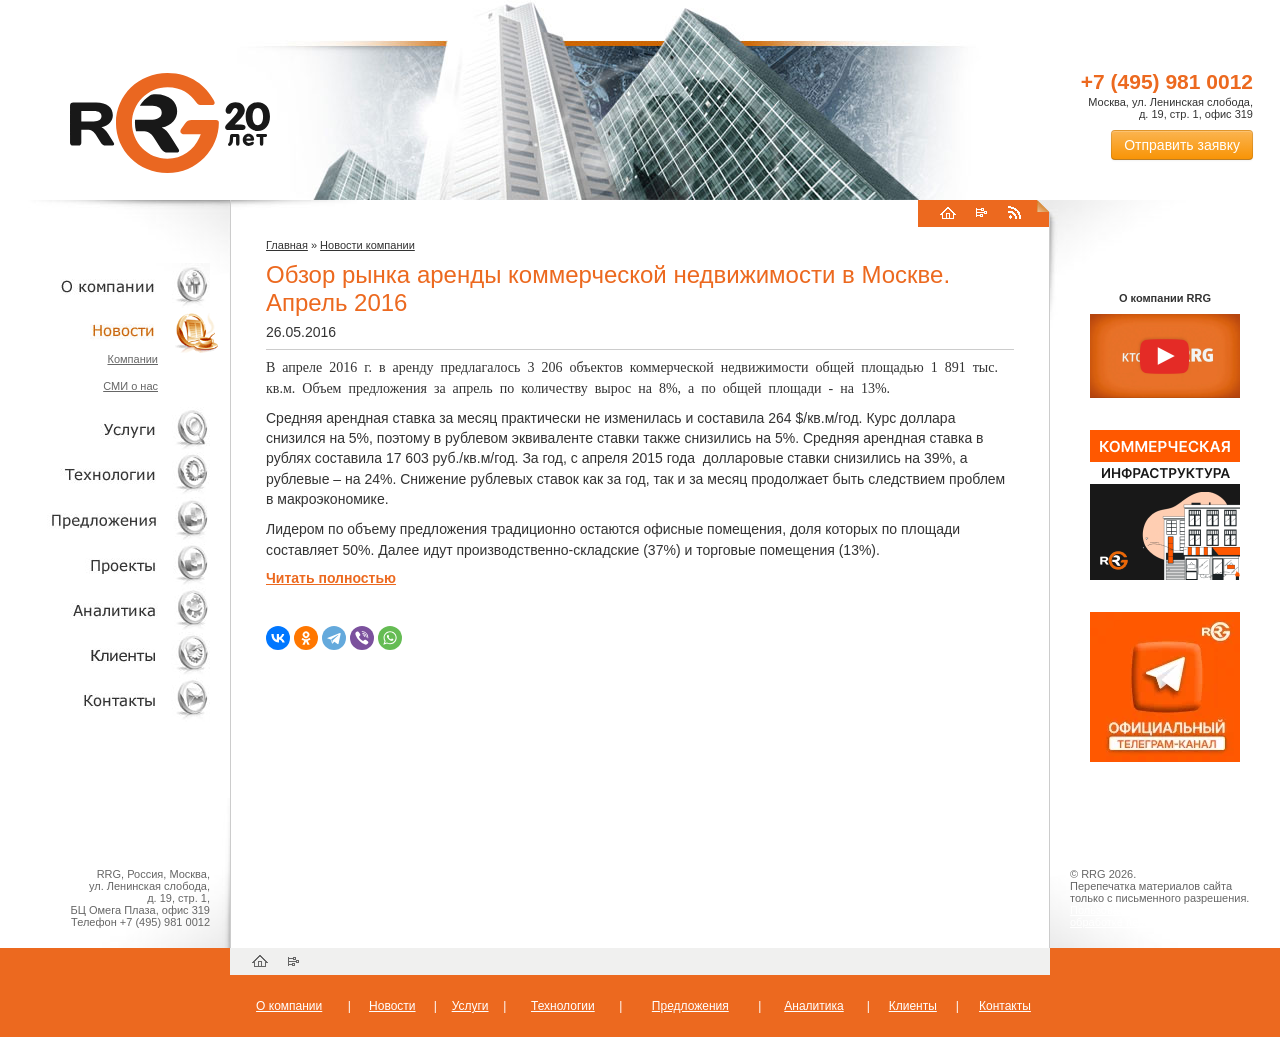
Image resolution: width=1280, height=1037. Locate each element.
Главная (287, 245)
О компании (110, 285)
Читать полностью (331, 578)
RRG (170, 123)
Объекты (110, 519)
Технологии (110, 474)
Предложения (690, 1006)
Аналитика (110, 609)
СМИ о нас (130, 386)
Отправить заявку (1182, 145)
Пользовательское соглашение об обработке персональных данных (1157, 916)
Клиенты (110, 654)
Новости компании (367, 245)
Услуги (110, 429)
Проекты (110, 564)
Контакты (110, 699)
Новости (115, 330)
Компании (132, 359)
